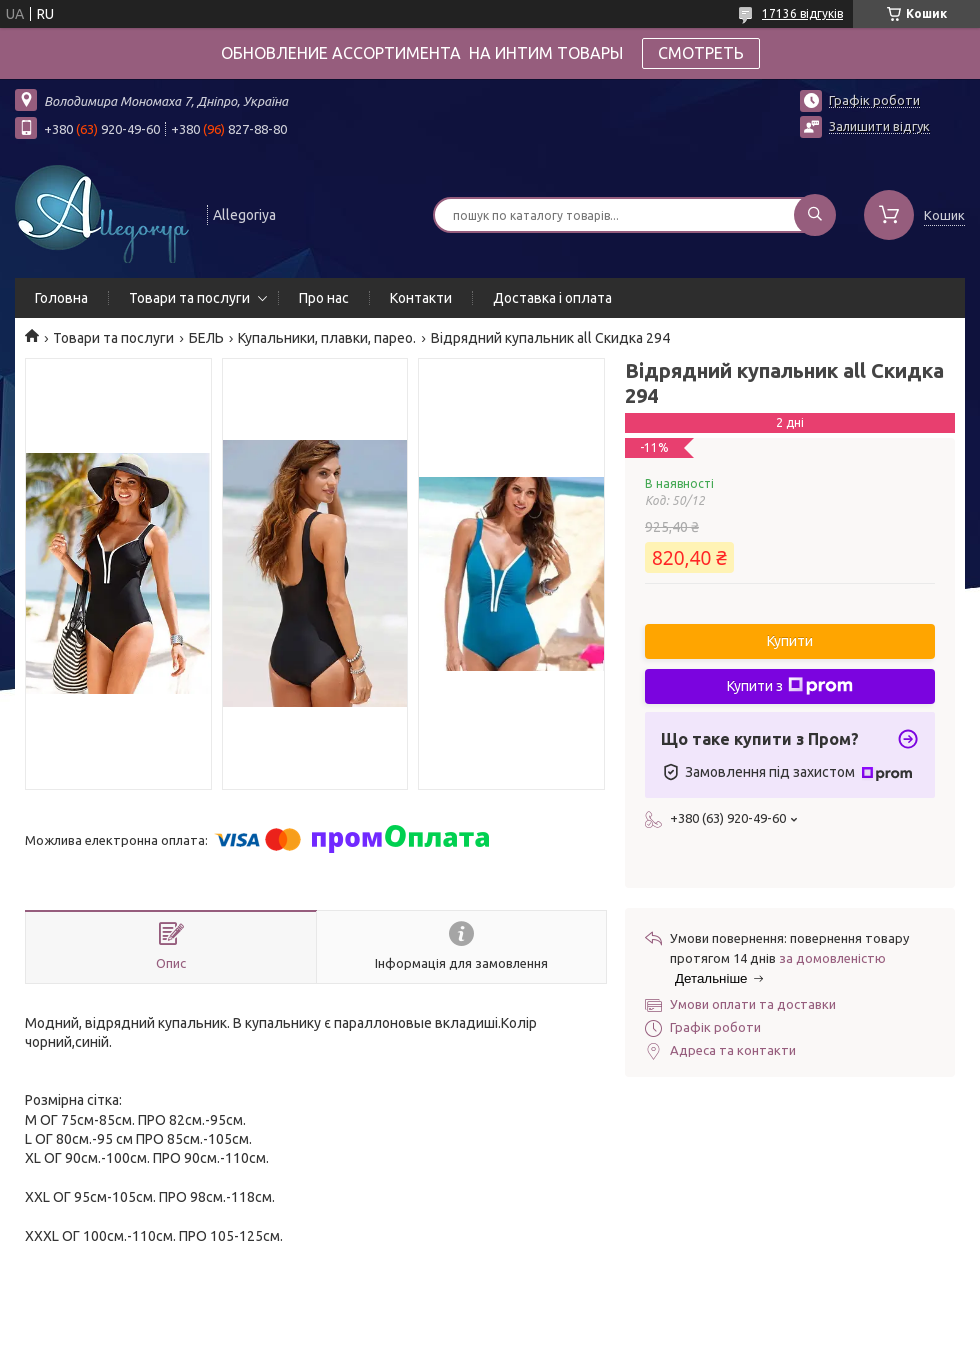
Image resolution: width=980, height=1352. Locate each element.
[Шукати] (815, 215)
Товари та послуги (189, 298)
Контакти (421, 298)
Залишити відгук (879, 126)
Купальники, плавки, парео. (327, 338)
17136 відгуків (802, 13)
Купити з (790, 686)
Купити (790, 641)
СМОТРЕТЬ (701, 53)
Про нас (324, 298)
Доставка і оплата (552, 298)
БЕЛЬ (206, 338)
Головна (61, 298)
